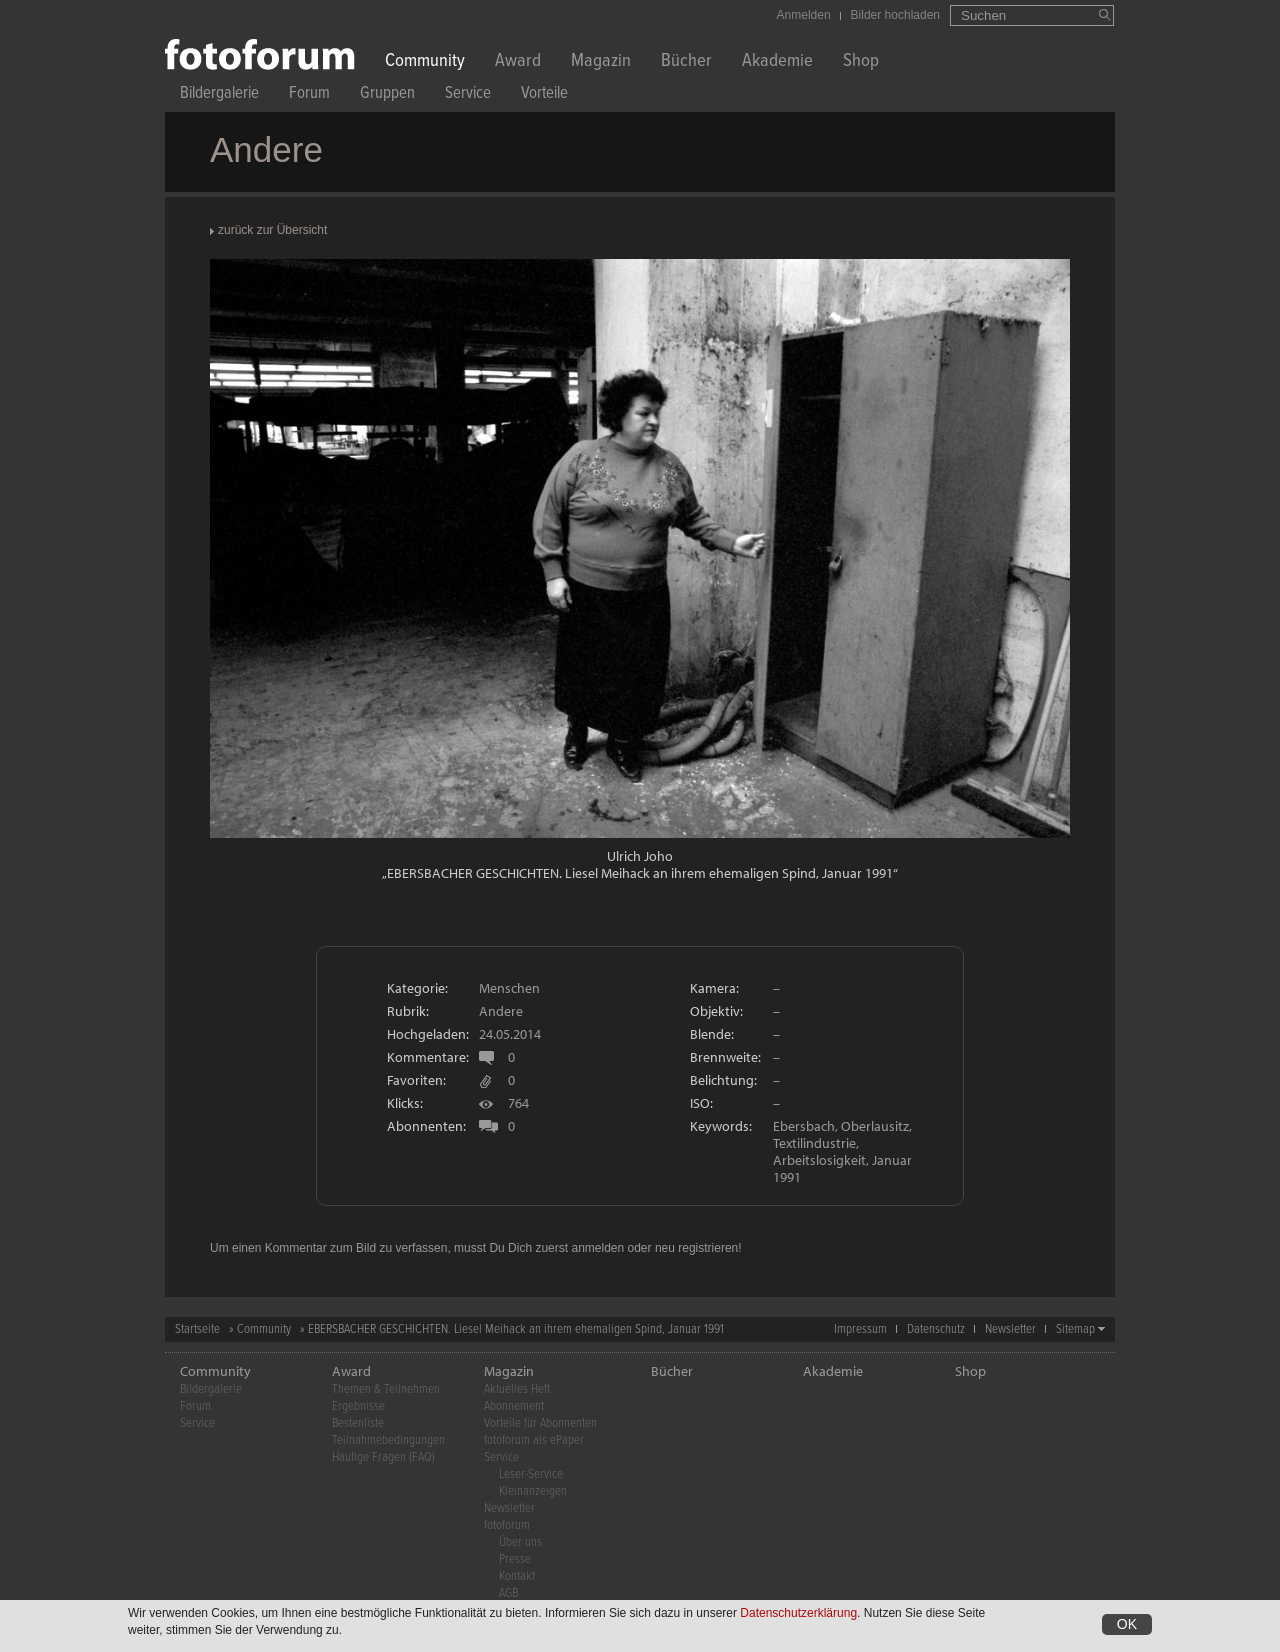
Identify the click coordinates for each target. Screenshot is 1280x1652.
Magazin (601, 62)
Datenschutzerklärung (798, 1613)
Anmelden (804, 15)
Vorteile (544, 95)
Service (468, 95)
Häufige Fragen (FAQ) (383, 1457)
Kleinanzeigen (533, 1491)
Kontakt (517, 1576)
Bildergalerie (219, 95)
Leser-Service (531, 1474)
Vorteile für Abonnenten (540, 1423)
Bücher (686, 62)
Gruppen (387, 95)
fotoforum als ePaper (534, 1440)
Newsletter (1010, 1329)
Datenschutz (936, 1329)
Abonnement (514, 1406)
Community (425, 62)
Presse (515, 1559)
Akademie (777, 62)
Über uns (520, 1542)
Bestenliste (358, 1423)
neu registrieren (696, 1248)
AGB (508, 1593)
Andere (501, 1011)
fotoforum (507, 1525)
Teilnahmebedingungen (388, 1440)
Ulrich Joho (640, 856)
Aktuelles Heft (517, 1389)
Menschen (509, 988)
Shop (861, 62)
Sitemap (1075, 1329)
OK (1127, 1624)
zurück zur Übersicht (272, 230)
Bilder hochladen (895, 15)
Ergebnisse (358, 1406)
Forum (309, 95)
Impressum (860, 1329)
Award (518, 62)
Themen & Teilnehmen (386, 1389)
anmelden (597, 1248)
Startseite (197, 1329)
